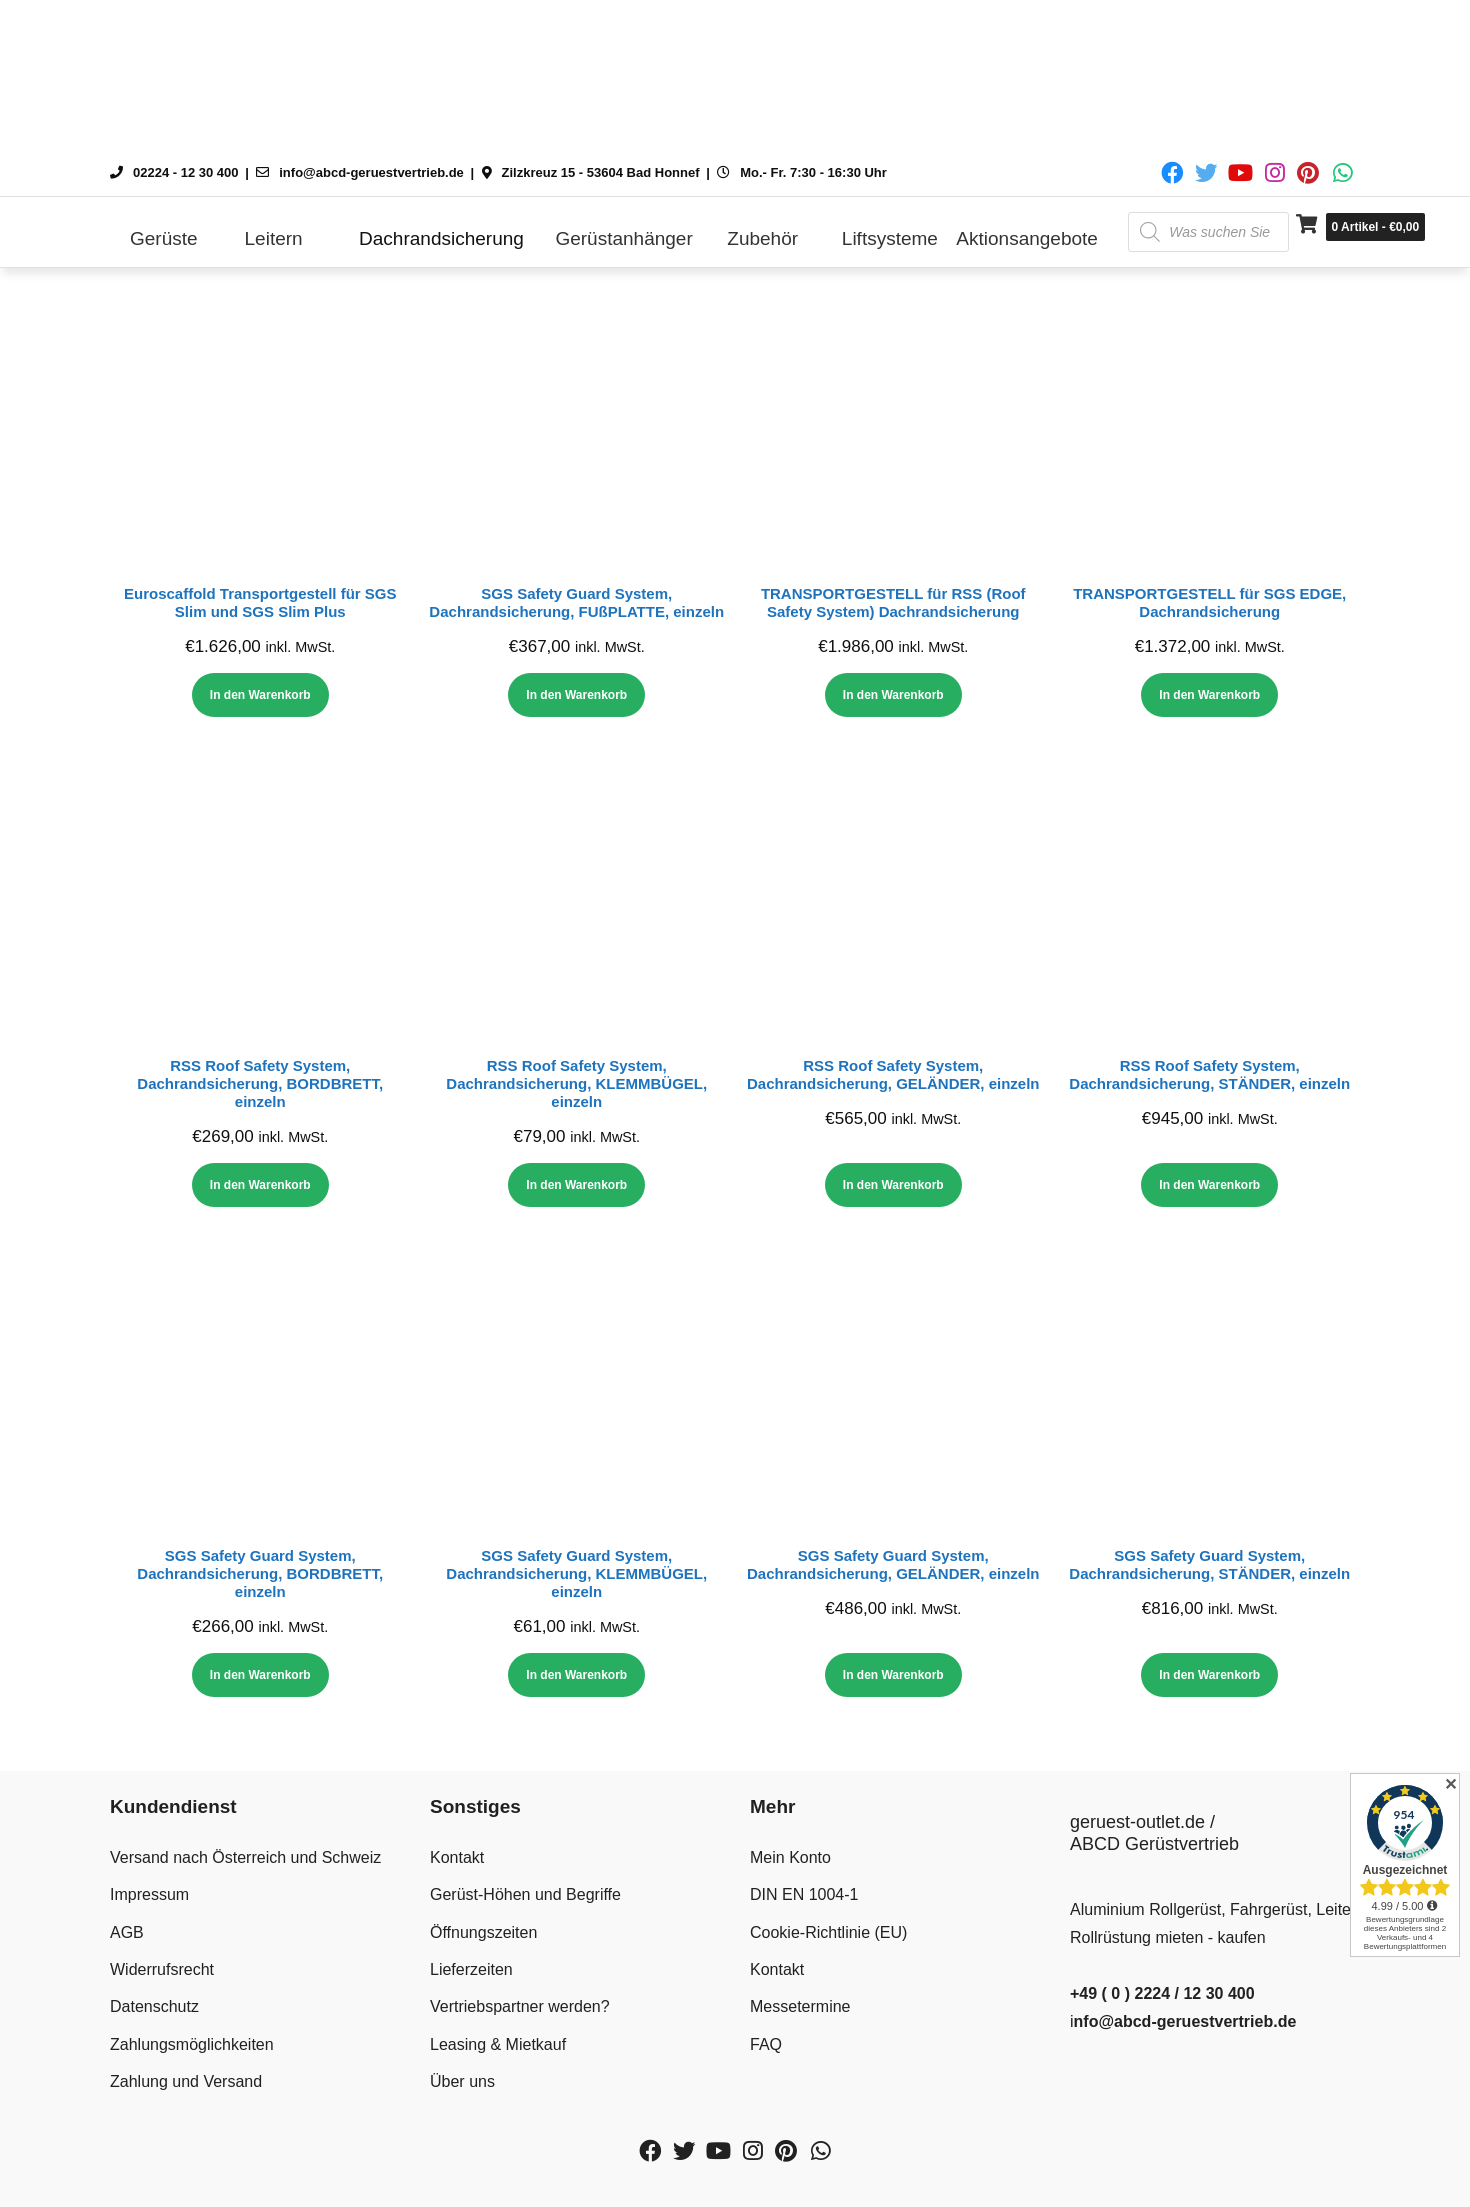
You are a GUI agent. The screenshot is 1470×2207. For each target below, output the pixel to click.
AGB (127, 1932)
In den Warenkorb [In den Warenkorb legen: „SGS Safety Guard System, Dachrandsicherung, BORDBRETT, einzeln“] (260, 1675)
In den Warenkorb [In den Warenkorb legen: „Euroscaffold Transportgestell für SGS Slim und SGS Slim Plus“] (260, 695)
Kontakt (457, 1857)
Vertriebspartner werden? (520, 2006)
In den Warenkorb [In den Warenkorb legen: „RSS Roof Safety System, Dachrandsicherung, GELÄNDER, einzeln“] (893, 1185)
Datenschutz (154, 2006)
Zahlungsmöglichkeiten (192, 2044)
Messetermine (800, 2006)
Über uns (462, 2081)
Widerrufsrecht (162, 1969)
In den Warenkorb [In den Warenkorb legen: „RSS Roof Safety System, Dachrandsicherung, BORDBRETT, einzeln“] (260, 1185)
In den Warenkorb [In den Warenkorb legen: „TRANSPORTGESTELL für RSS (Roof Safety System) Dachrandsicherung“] (893, 695)
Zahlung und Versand (186, 2081)
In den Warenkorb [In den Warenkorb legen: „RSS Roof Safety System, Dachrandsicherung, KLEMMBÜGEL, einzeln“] (576, 1185)
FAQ (766, 2044)
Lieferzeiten (471, 1969)
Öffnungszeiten (483, 1932)
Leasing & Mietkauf (498, 2044)
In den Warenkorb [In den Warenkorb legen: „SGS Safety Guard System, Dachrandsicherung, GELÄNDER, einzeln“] (893, 1675)
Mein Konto (790, 1857)
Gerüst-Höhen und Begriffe (525, 1894)
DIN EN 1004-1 (804, 1894)
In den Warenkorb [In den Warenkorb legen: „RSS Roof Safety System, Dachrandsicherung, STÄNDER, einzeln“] (1209, 1185)
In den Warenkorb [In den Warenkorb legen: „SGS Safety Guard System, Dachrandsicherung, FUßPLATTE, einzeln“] (576, 695)
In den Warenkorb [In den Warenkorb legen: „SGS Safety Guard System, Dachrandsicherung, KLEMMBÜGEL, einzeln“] (576, 1675)
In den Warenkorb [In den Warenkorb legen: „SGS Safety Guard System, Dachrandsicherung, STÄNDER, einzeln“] (1209, 1675)
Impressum (149, 1894)
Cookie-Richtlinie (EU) (828, 1932)
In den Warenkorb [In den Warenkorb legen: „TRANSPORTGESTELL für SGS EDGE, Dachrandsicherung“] (1209, 695)
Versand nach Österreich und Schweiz (245, 1857)
